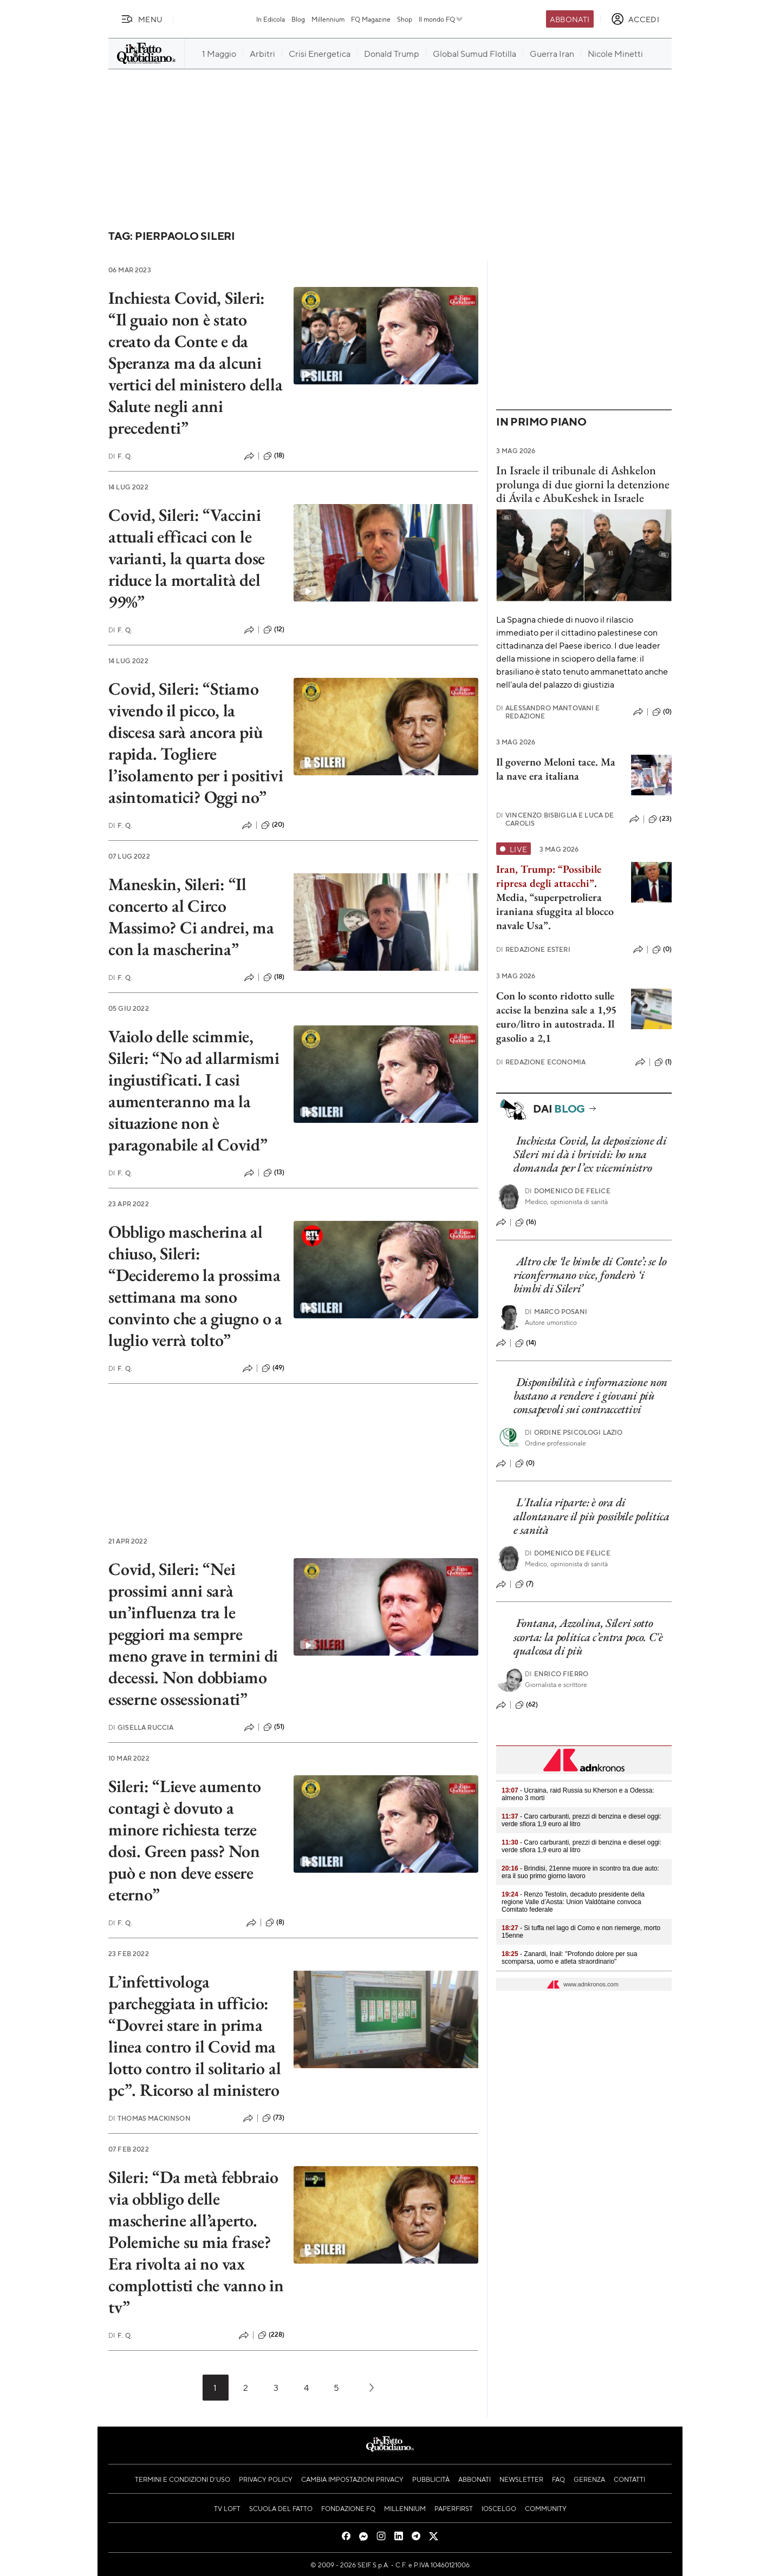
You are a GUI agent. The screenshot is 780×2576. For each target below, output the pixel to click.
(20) (273, 825)
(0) (662, 712)
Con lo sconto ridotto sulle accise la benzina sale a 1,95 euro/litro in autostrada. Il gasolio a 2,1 (556, 1017)
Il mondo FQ (441, 19)
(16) (526, 1222)
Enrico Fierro (556, 1674)
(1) (663, 1062)
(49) (273, 1368)
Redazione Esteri (533, 949)
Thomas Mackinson (149, 2118)
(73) (273, 2118)
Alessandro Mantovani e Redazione (548, 712)
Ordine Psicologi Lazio (574, 1432)
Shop (404, 19)
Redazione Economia (541, 1062)
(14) (526, 1343)
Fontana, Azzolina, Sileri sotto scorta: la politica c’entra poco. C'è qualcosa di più (588, 1636)
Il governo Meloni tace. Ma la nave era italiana (555, 769)
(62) (526, 1705)
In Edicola (270, 19)
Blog (298, 19)
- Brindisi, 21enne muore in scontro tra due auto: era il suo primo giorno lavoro (580, 1872)
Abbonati (569, 19)
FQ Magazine (371, 19)
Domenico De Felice (567, 1191)
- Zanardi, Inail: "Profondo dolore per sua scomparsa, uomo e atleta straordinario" (569, 1957)
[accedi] (635, 19)
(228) (271, 2335)
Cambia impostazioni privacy (352, 2479)
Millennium (327, 19)
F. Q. (120, 456)
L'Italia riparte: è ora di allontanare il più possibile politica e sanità (592, 1516)
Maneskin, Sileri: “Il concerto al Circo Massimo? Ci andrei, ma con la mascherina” (191, 916)
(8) (274, 1922)
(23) (660, 819)
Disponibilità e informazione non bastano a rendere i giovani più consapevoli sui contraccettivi (590, 1395)
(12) (274, 629)
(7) (524, 1584)
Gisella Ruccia (140, 1727)
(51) (274, 1727)
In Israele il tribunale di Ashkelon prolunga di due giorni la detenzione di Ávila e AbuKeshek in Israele (583, 484)
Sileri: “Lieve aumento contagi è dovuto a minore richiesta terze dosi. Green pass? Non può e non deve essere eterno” (184, 1840)
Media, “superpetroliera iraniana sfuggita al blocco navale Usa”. (555, 911)
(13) (274, 1172)
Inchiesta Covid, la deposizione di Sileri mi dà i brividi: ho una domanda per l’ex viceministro (590, 1154)
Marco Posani (556, 1311)
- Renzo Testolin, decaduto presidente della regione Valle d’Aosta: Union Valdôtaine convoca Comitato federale (573, 1902)
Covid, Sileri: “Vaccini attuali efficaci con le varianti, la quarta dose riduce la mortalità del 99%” (186, 558)
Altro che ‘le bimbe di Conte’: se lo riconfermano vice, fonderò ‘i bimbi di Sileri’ (590, 1275)
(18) (274, 456)
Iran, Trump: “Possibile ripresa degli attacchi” (548, 876)
